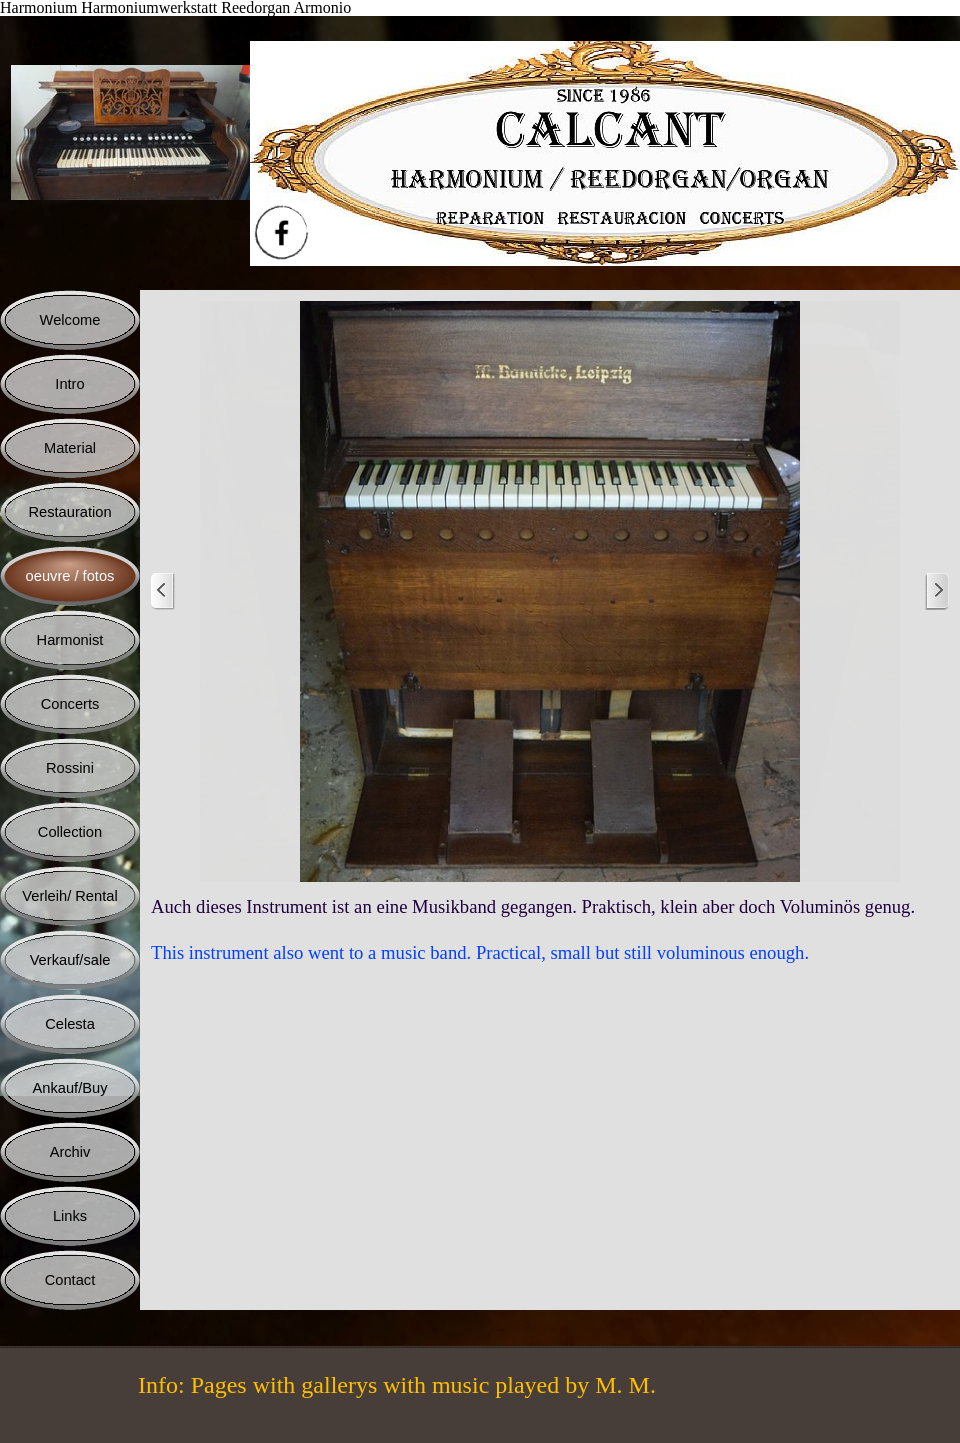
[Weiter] (937, 591)
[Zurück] (163, 591)
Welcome (70, 320)
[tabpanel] (550, 930)
